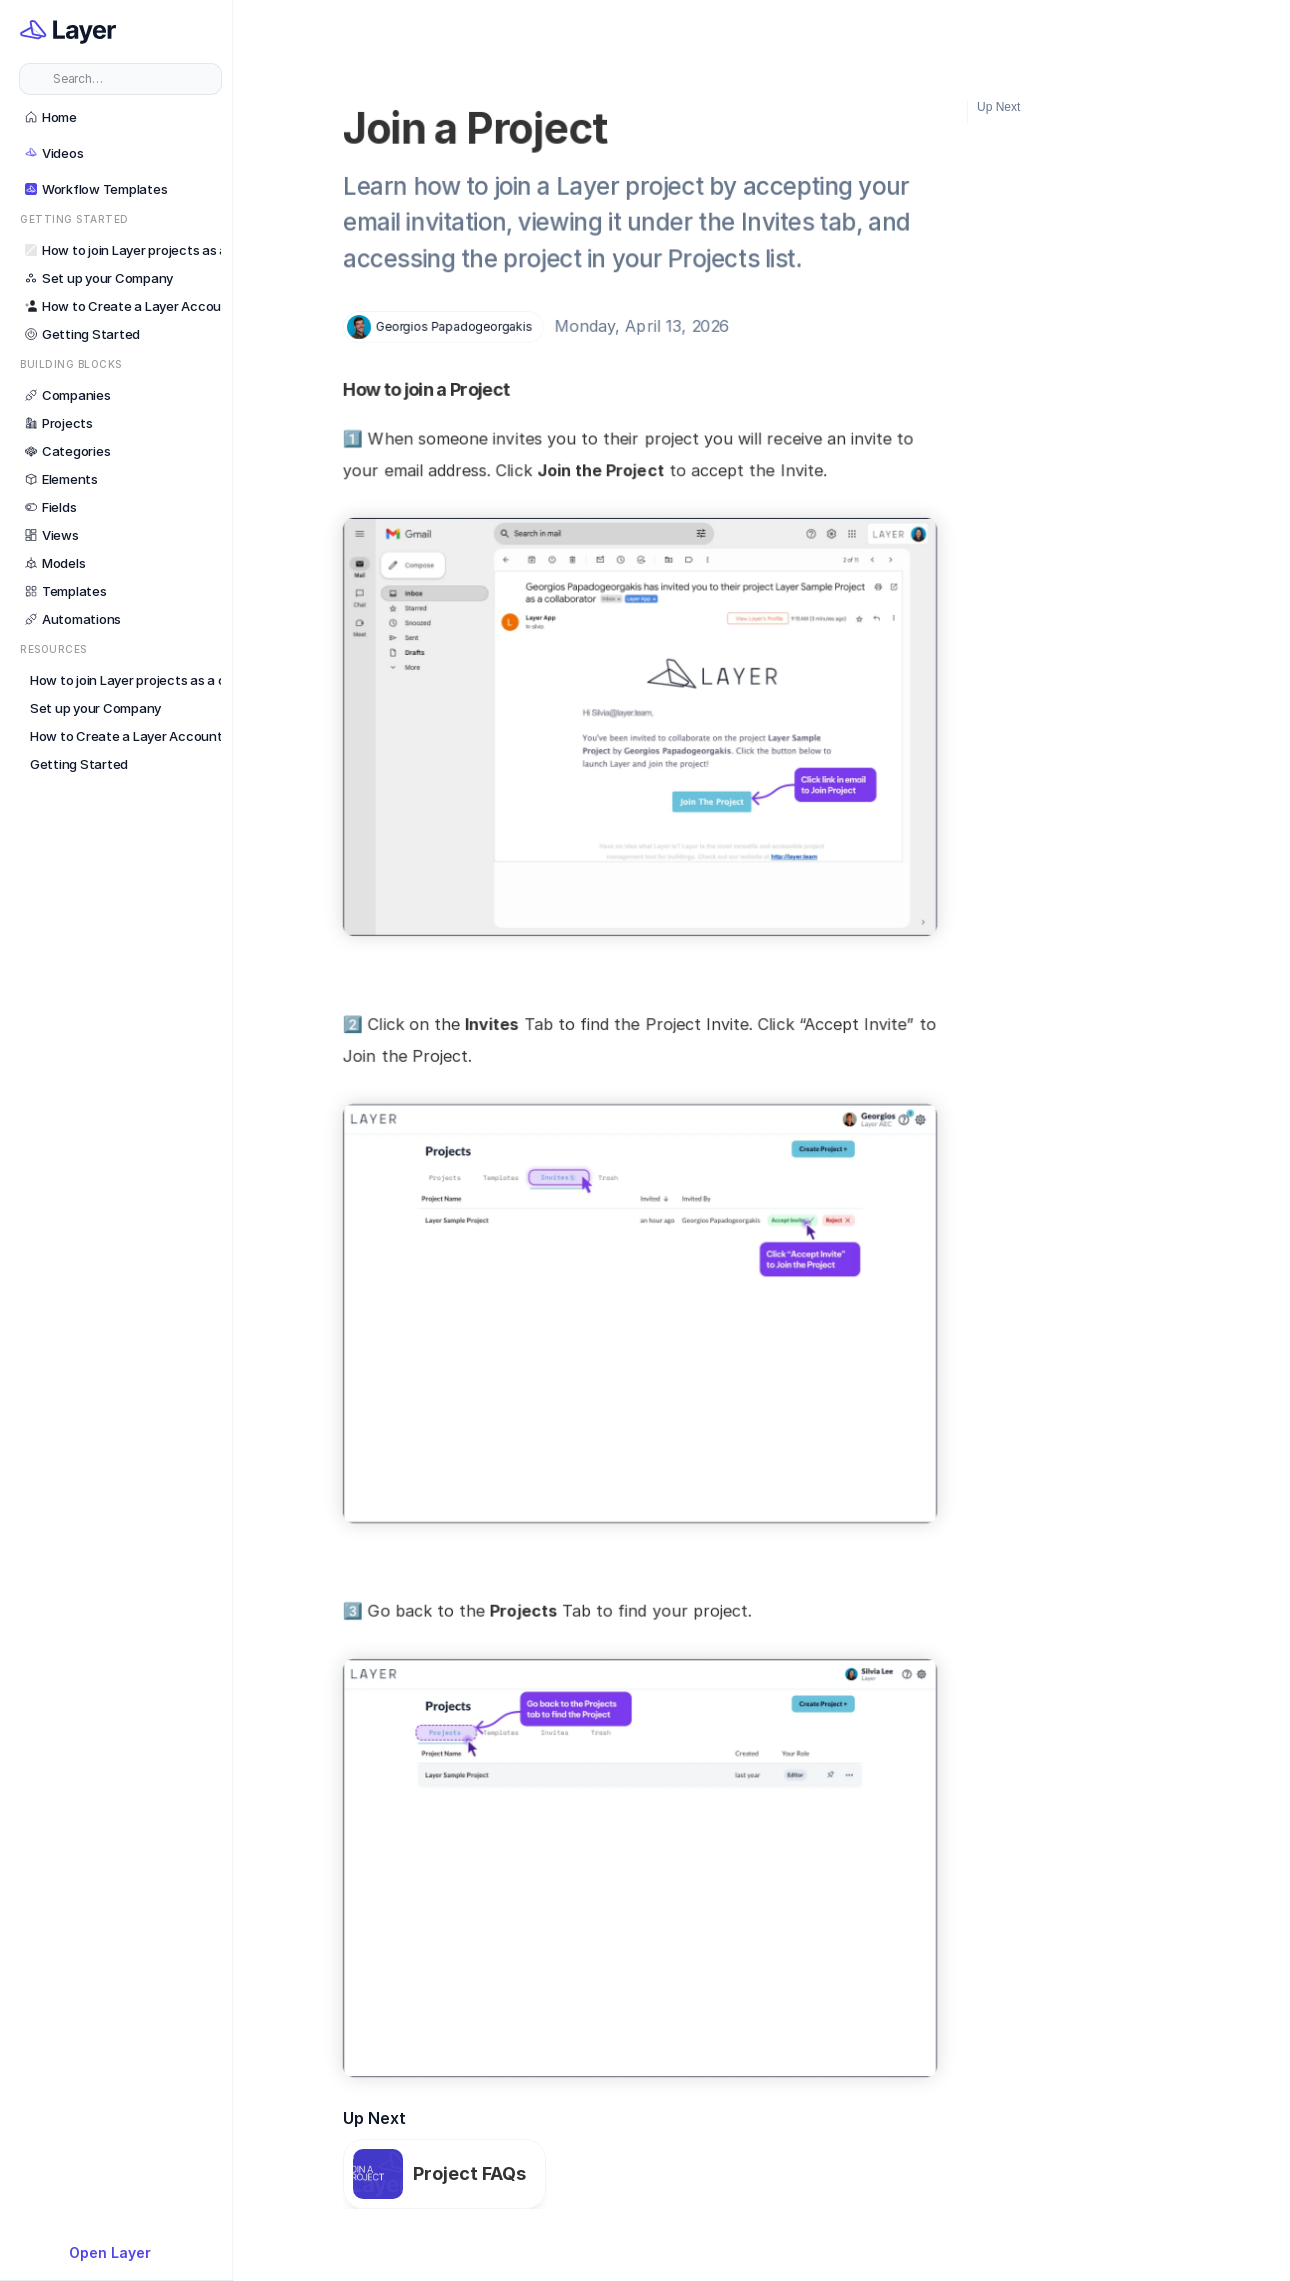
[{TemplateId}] (120, 2253)
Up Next (998, 107)
